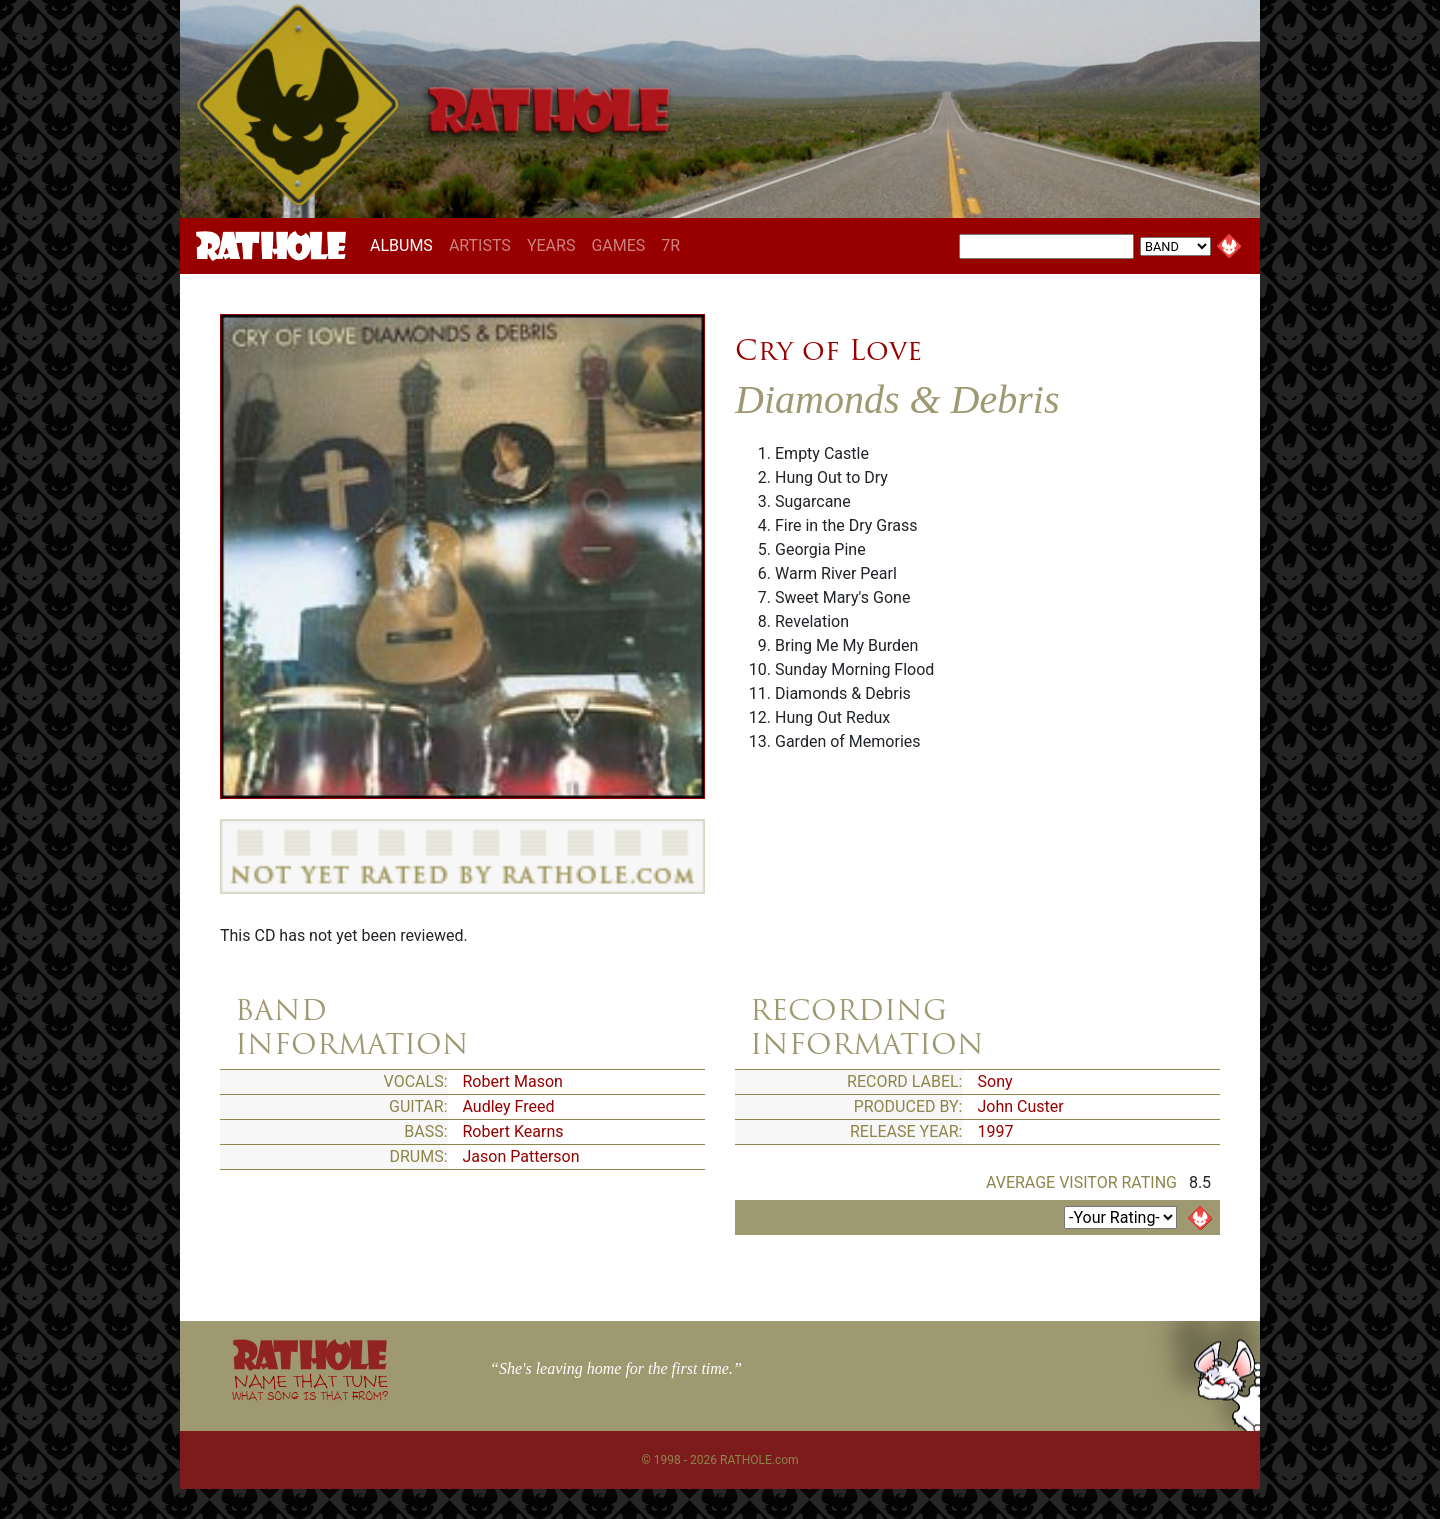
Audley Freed (509, 1106)
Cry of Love (828, 350)
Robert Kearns (513, 1131)
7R (670, 245)
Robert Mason (513, 1081)
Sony (995, 1081)
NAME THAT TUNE (310, 1386)
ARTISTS (480, 245)
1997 (996, 1131)
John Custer (1021, 1106)
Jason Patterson (521, 1156)
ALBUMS (405, 245)
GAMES (618, 245)
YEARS (551, 245)
